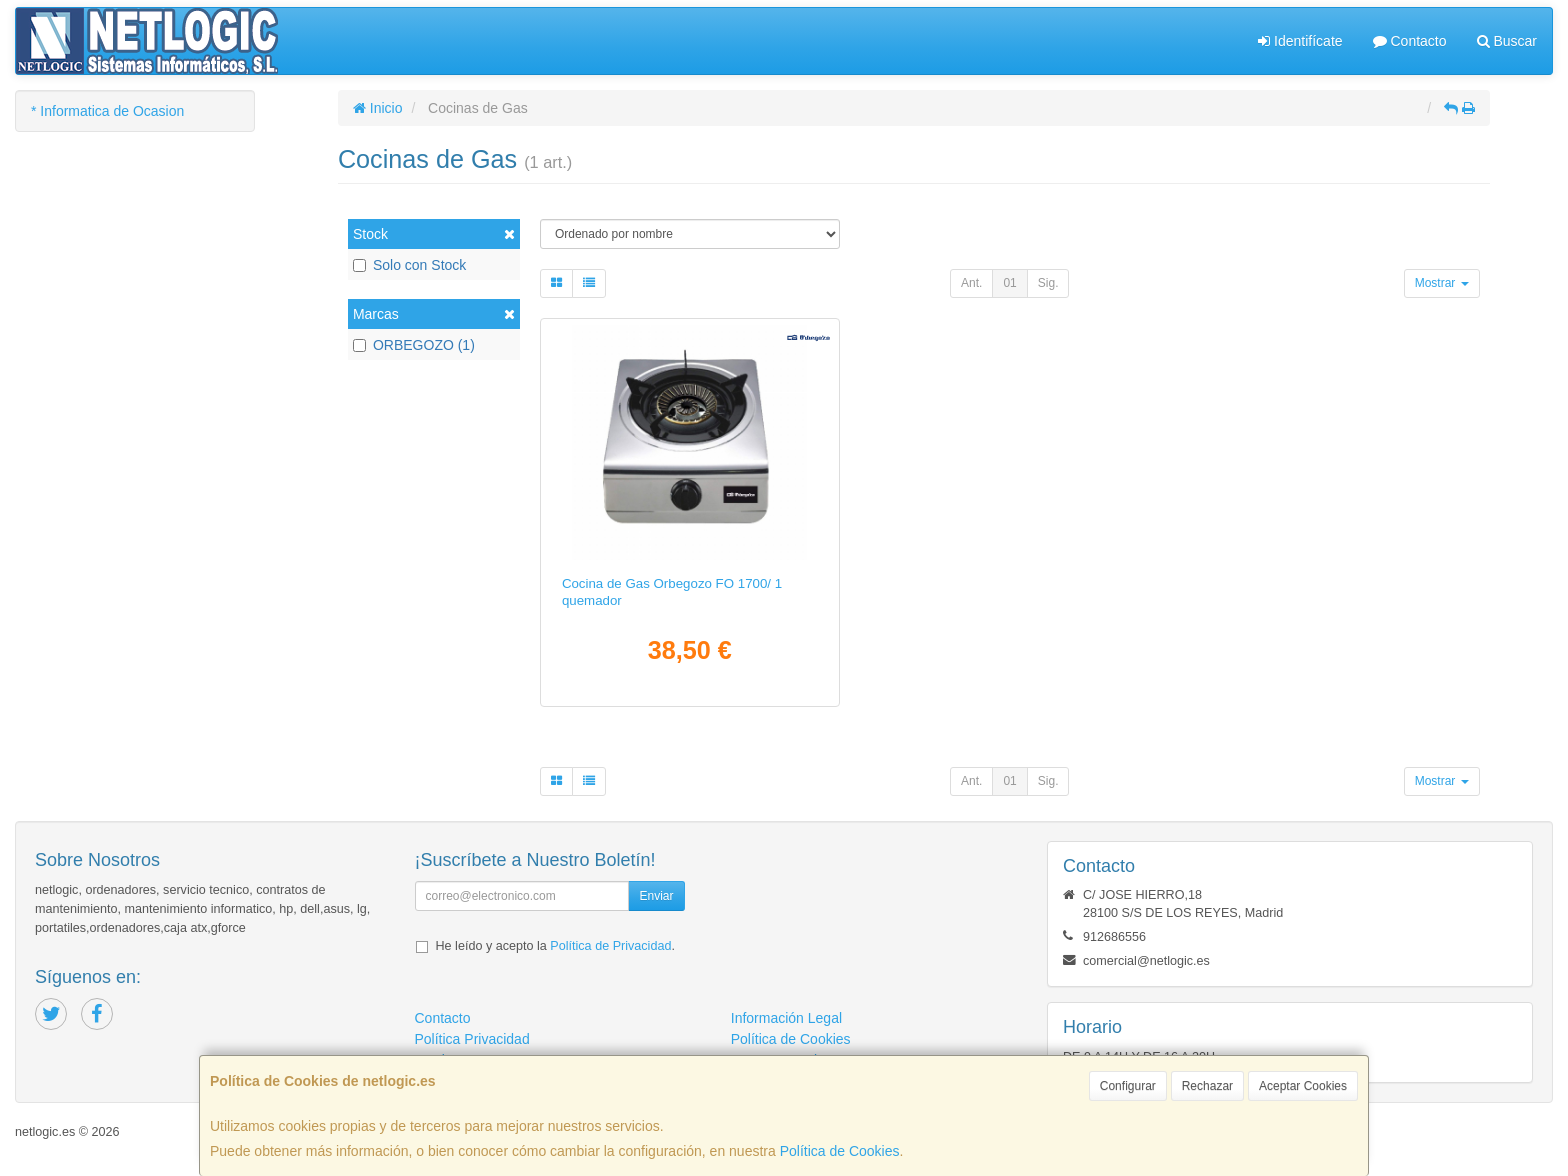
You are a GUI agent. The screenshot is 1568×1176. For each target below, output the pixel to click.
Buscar (1507, 41)
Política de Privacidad (610, 946)
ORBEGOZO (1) (414, 345)
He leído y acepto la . (555, 946)
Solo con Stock (409, 265)
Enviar (656, 896)
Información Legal (786, 1018)
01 (1009, 283)
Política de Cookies (840, 1151)
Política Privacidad (472, 1039)
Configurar (1128, 1086)
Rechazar (1207, 1086)
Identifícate (1300, 41)
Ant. (971, 283)
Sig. (1048, 283)
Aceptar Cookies (1303, 1086)
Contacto (1410, 41)
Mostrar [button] (1442, 283)
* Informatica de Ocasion (107, 111)
